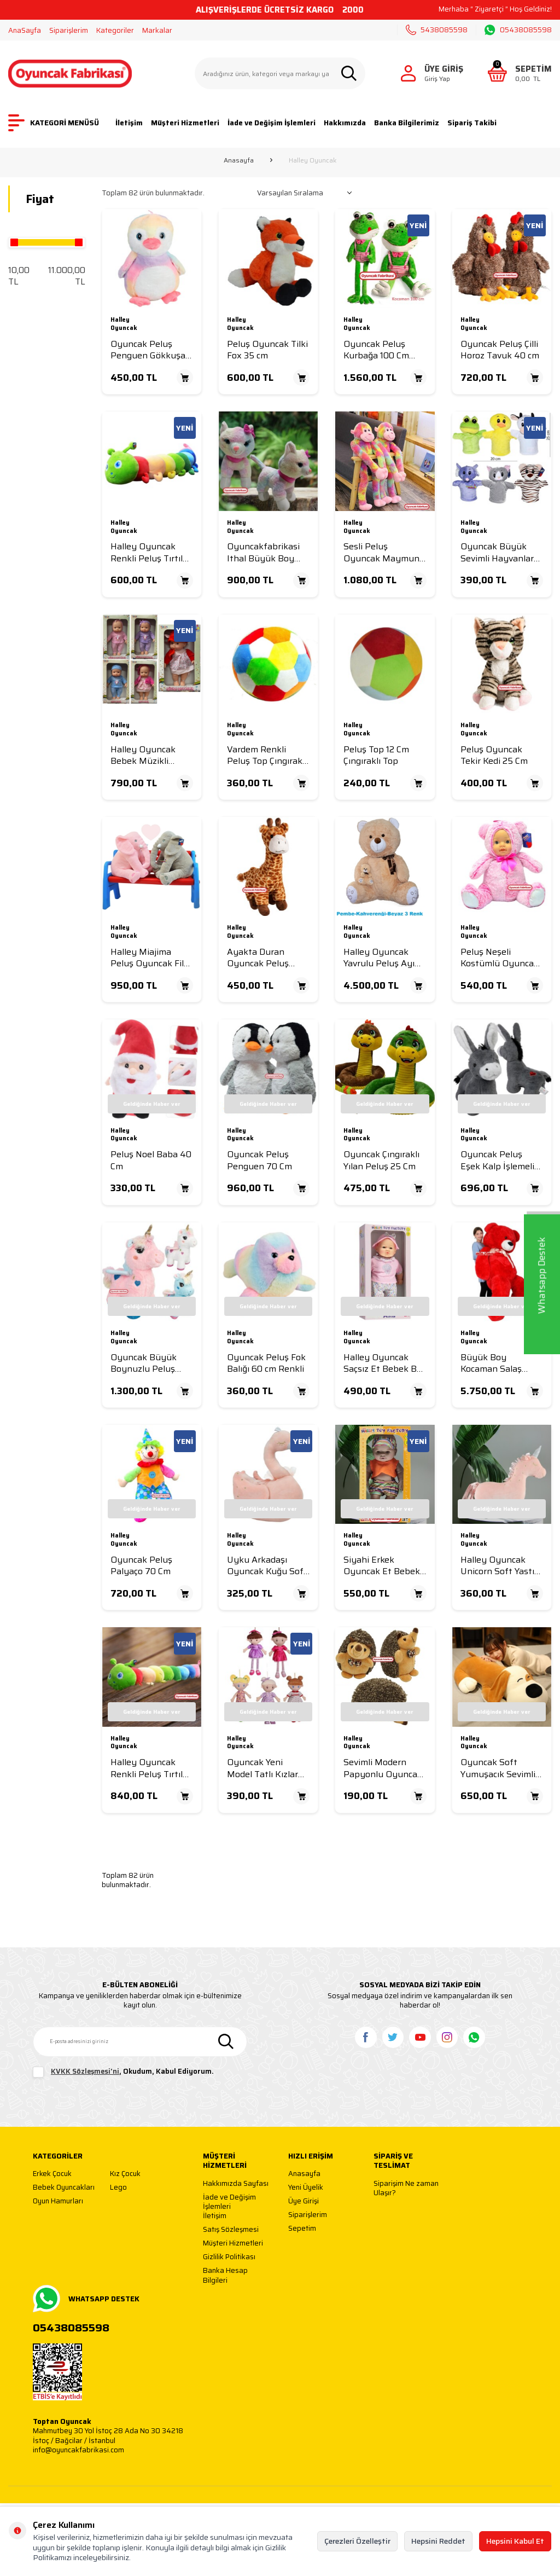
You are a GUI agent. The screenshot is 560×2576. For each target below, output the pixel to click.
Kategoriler (115, 30)
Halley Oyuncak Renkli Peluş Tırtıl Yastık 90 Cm (146, 1768)
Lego (118, 2188)
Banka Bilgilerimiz (406, 123)
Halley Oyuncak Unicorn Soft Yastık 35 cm (499, 1565)
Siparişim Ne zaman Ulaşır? (406, 2188)
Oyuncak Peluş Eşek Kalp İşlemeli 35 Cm (497, 1160)
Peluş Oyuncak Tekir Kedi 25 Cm (494, 755)
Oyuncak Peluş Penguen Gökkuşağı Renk (151, 350)
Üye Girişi (303, 2201)
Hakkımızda (345, 123)
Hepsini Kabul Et (515, 2541)
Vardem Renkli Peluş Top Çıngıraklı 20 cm (267, 755)
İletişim (129, 123)
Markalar (157, 30)
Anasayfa (239, 160)
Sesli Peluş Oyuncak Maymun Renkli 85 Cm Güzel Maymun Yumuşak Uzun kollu (382, 552)
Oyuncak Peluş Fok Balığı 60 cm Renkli (266, 1363)
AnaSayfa (24, 30)
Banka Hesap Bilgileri (225, 2275)
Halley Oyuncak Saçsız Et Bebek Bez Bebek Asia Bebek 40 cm (384, 1363)
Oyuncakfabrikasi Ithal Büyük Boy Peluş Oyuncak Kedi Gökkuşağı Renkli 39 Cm (267, 552)
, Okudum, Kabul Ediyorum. (123, 2072)
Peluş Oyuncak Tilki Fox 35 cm (267, 350)
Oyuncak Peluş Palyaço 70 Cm (141, 1565)
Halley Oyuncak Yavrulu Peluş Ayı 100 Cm (379, 958)
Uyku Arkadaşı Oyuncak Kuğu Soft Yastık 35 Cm (267, 1565)
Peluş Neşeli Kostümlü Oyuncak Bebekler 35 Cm (499, 958)
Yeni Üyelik (305, 2188)
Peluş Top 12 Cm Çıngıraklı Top (376, 755)
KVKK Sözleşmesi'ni (85, 2071)
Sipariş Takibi (472, 123)
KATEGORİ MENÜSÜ (53, 122)
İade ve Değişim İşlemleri (272, 123)
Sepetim (302, 2229)
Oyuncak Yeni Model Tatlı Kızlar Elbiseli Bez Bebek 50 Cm (264, 1768)
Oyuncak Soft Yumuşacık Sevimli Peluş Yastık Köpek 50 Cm (499, 1768)
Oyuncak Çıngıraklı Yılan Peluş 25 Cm (381, 1160)
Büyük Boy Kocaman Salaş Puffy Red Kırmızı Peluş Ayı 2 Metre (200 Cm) (497, 1363)
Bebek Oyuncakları (64, 2188)
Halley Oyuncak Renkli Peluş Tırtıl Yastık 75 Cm (146, 552)
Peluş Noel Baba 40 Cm (150, 1160)
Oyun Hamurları (58, 2201)
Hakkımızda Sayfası (236, 2184)
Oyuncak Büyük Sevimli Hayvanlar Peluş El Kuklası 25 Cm (499, 552)
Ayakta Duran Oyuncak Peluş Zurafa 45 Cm (258, 958)
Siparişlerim (68, 30)
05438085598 (518, 30)
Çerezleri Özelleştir (357, 2541)
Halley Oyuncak (123, 324)
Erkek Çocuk (52, 2174)
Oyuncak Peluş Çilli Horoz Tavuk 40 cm (499, 350)
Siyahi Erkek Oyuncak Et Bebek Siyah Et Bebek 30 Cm (381, 1565)
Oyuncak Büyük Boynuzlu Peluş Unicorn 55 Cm (143, 1363)
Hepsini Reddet (438, 2541)
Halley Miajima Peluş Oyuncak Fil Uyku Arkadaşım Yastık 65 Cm (147, 958)
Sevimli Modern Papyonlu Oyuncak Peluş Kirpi (382, 1768)
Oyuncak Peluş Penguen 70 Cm (259, 1160)
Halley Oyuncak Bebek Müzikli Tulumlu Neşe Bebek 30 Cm (143, 755)
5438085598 (437, 30)
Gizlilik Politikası (229, 2257)
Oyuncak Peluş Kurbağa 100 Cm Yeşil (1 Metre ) (376, 350)
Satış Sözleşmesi (231, 2230)
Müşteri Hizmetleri (185, 123)
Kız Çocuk (125, 2174)
